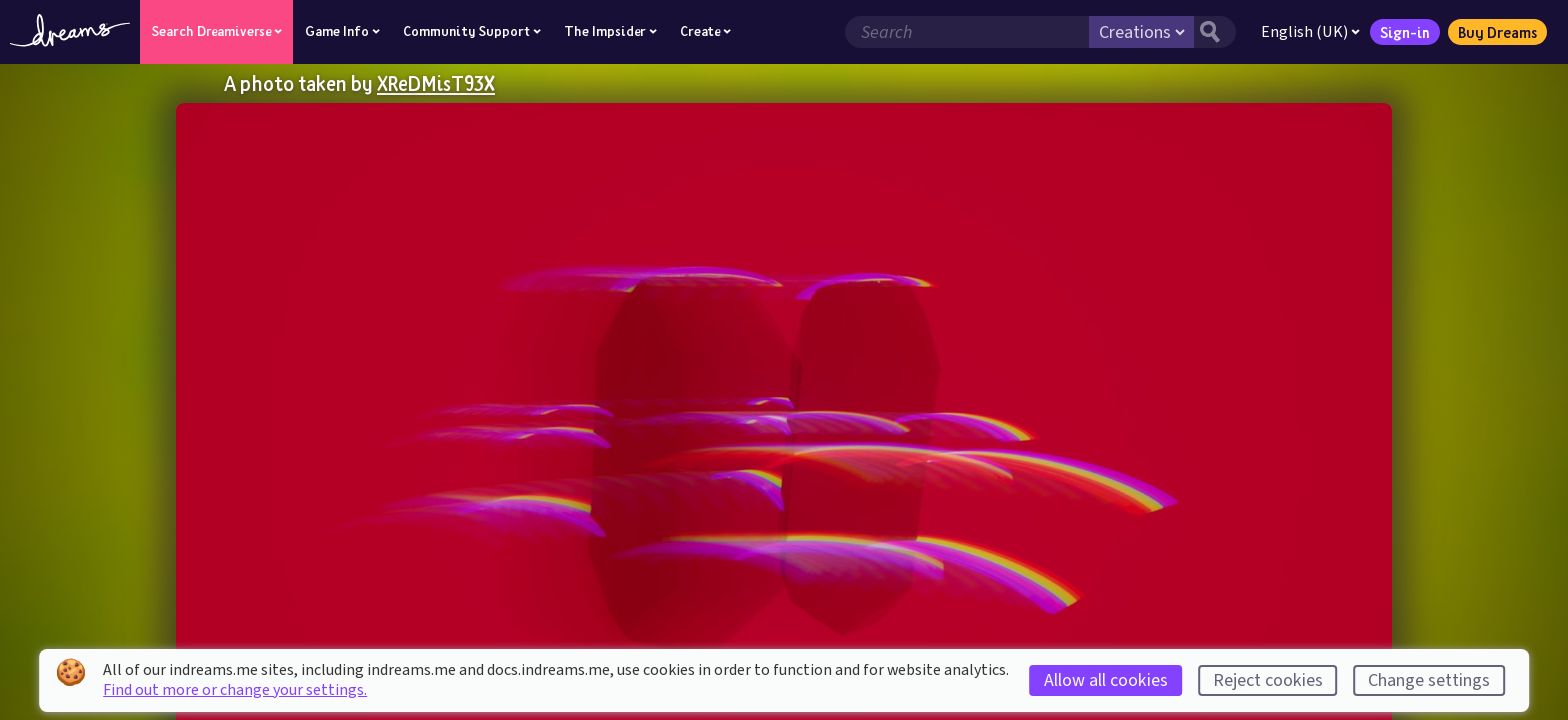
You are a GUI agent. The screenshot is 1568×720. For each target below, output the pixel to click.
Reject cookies (1268, 680)
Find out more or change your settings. (235, 690)
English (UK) (1310, 32)
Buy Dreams (1497, 32)
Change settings (1429, 680)
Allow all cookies (1106, 680)
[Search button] (1215, 32)
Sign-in (1405, 32)
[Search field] (967, 32)
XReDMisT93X (436, 83)
